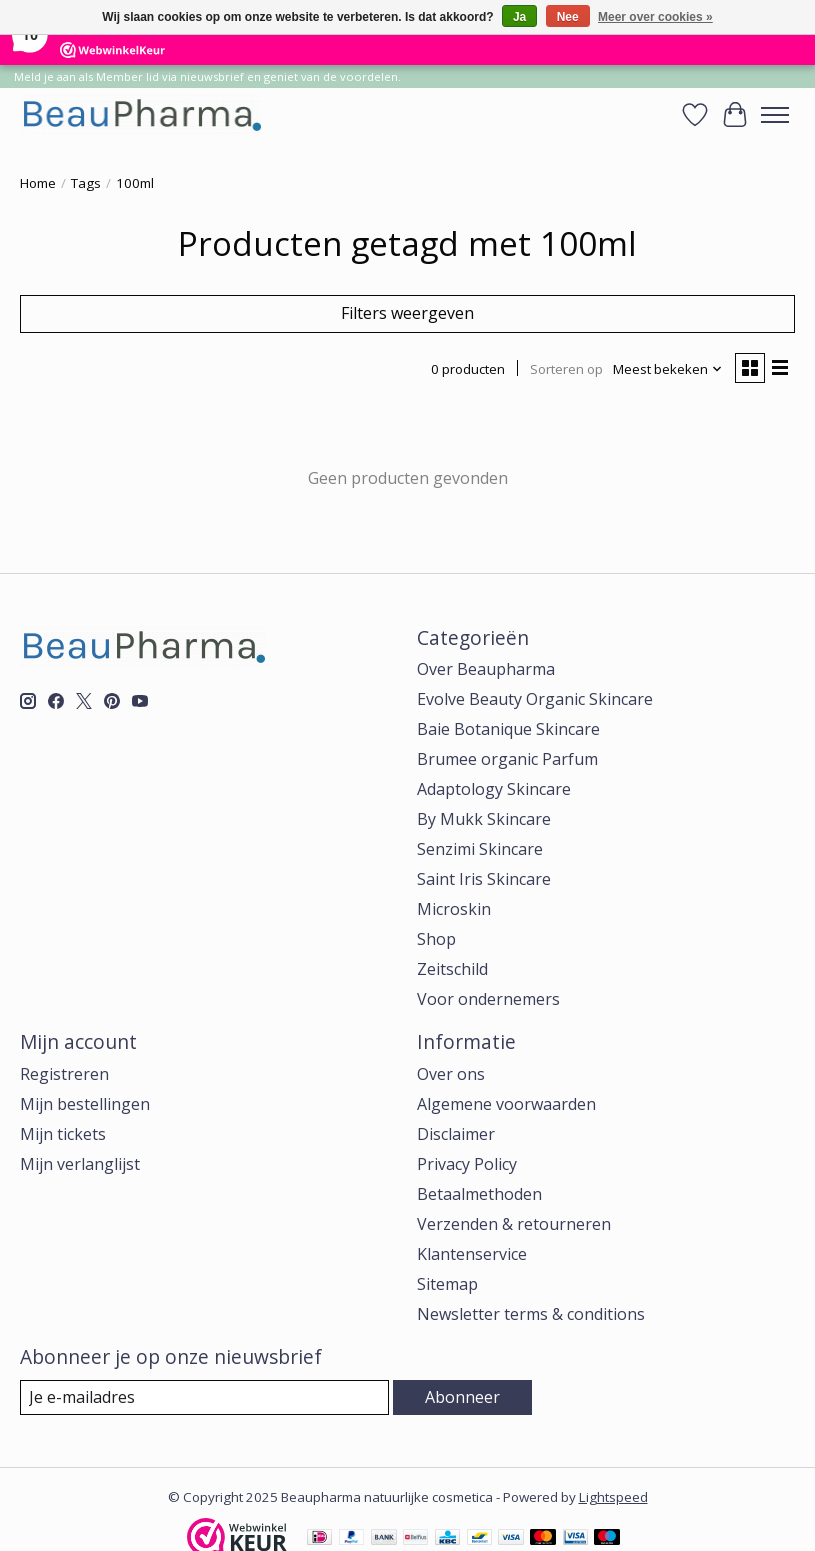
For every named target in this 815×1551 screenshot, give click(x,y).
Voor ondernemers (488, 999)
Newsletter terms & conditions (531, 1314)
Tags (86, 183)
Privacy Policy (467, 1164)
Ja (519, 17)
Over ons (451, 1074)
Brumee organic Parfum (507, 759)
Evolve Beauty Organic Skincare (535, 699)
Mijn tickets (63, 1134)
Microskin (454, 909)
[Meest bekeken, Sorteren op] (668, 369)
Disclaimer (456, 1134)
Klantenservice (472, 1254)
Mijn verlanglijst (80, 1164)
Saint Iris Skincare (484, 879)
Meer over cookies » (655, 17)
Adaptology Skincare (494, 789)
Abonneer (462, 1397)
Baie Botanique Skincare (508, 729)
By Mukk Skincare (484, 819)
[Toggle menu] (775, 115)
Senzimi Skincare (480, 849)
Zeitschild (452, 969)
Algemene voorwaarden (506, 1104)
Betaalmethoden (479, 1194)
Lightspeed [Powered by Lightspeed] (613, 1497)
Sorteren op (566, 369)
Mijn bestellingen (85, 1104)
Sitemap (447, 1284)
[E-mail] (204, 1397)
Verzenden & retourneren (514, 1224)
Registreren (64, 1074)
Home (38, 183)
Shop (436, 939)
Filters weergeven (407, 313)
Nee (568, 17)
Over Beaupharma (486, 669)
